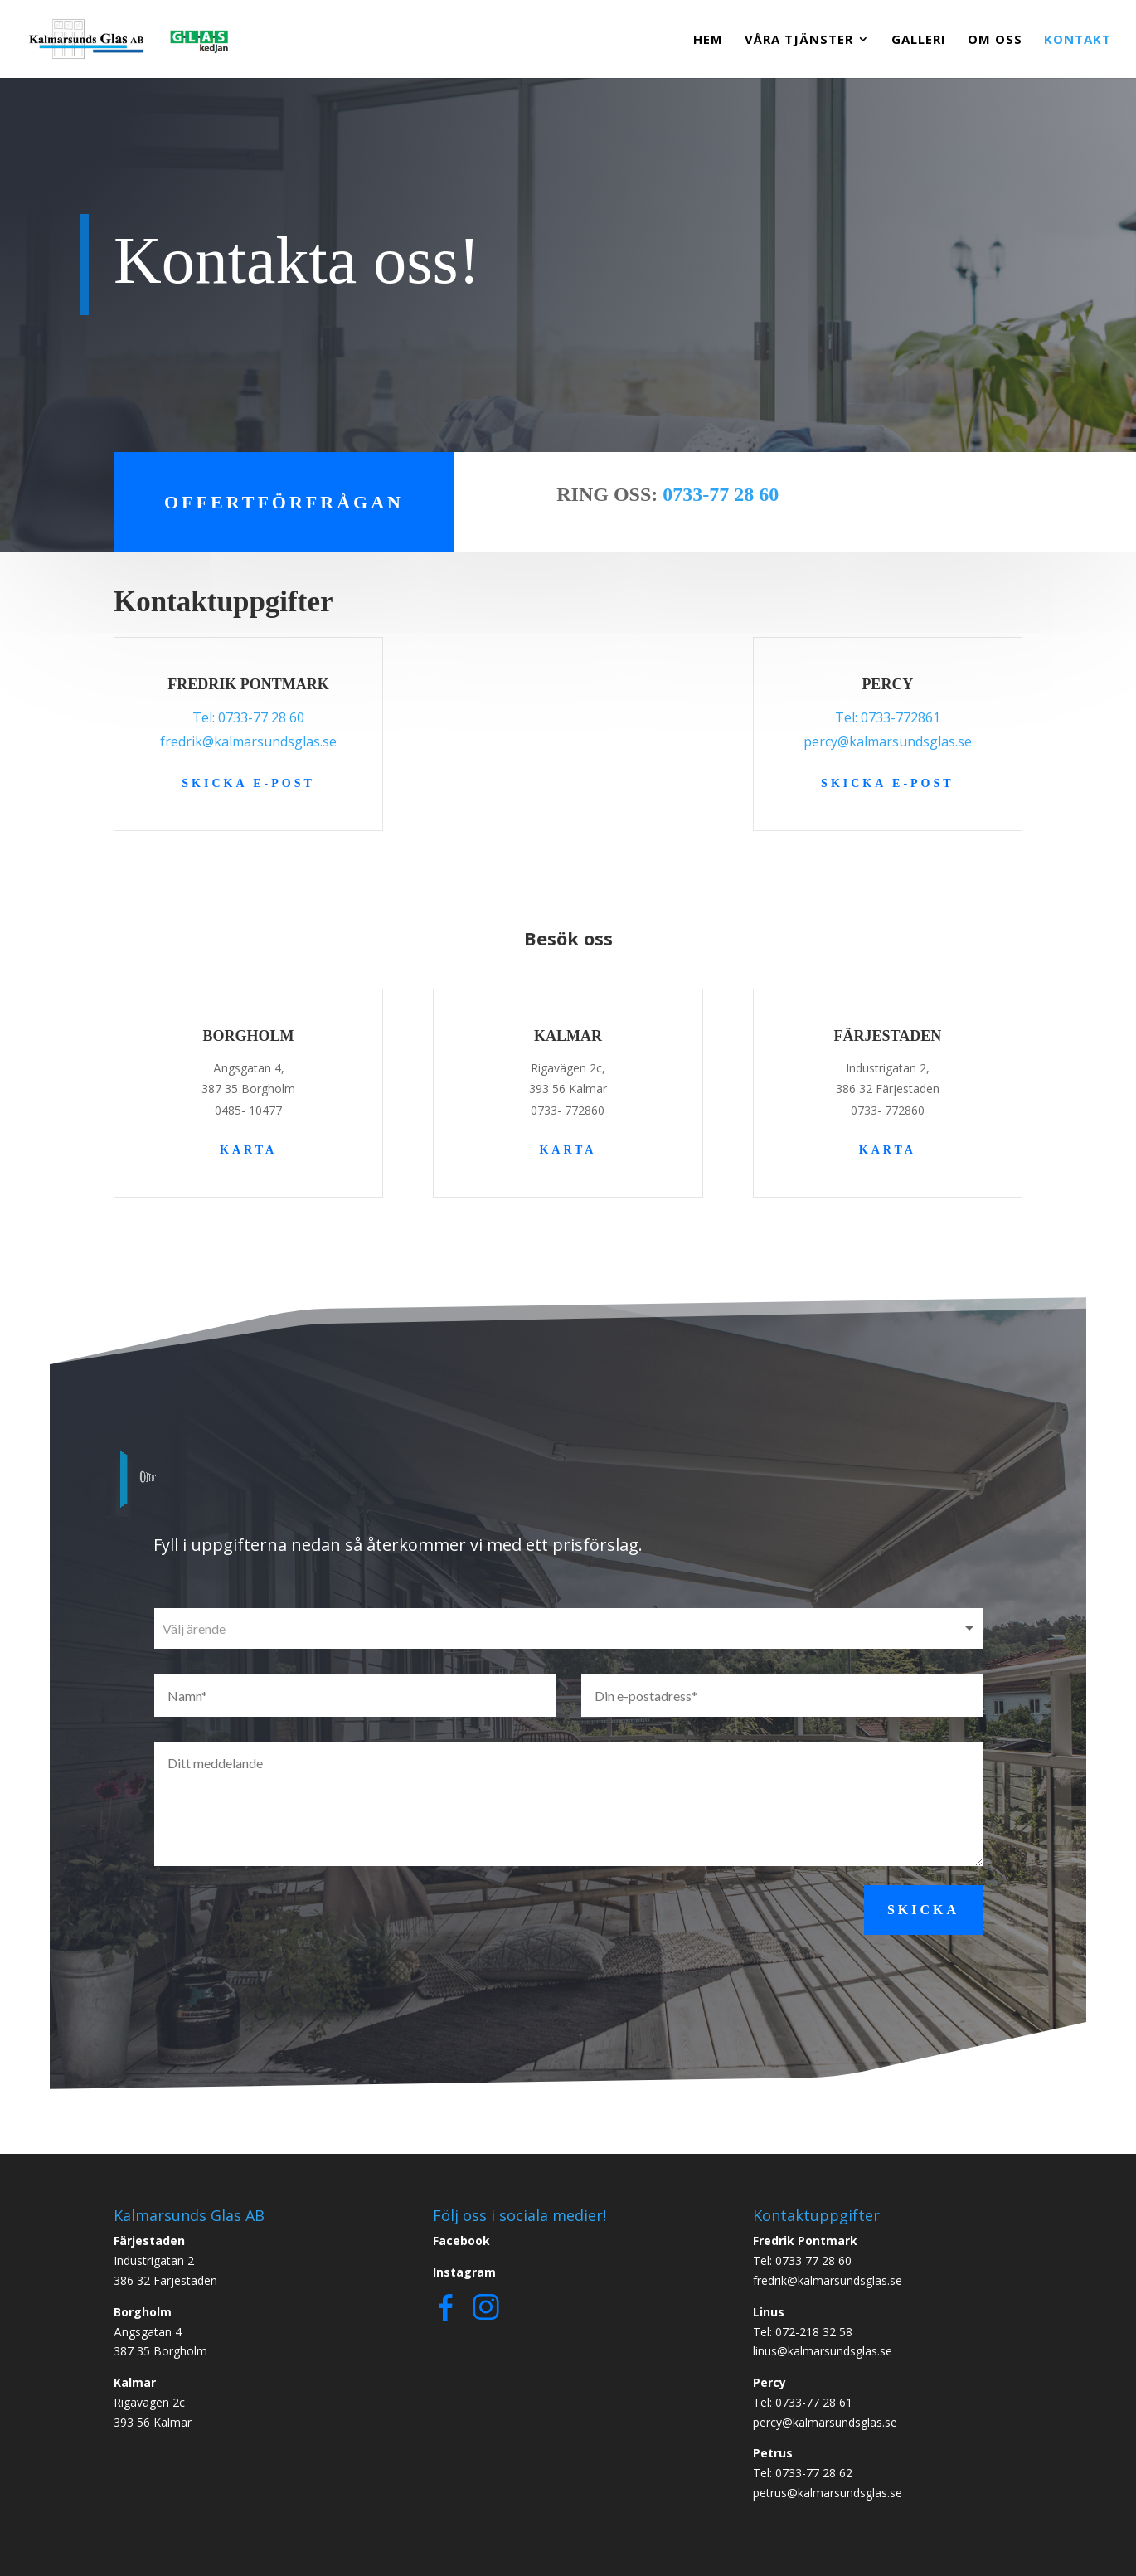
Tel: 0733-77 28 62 (802, 2473)
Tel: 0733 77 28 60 (802, 2260)
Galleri (918, 40)
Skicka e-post (248, 783)
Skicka (923, 1910)
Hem (708, 40)
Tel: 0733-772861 (887, 717)
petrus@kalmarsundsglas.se (827, 2493)
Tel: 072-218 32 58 (802, 2332)
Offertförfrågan (284, 502)
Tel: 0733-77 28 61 (802, 2402)
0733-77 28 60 (721, 494)
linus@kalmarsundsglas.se (822, 2351)
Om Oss (995, 40)
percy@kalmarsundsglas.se (887, 741)
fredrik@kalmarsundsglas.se (248, 741)
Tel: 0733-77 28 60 (248, 717)
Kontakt (1077, 40)
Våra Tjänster (799, 40)
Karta (248, 1150)
